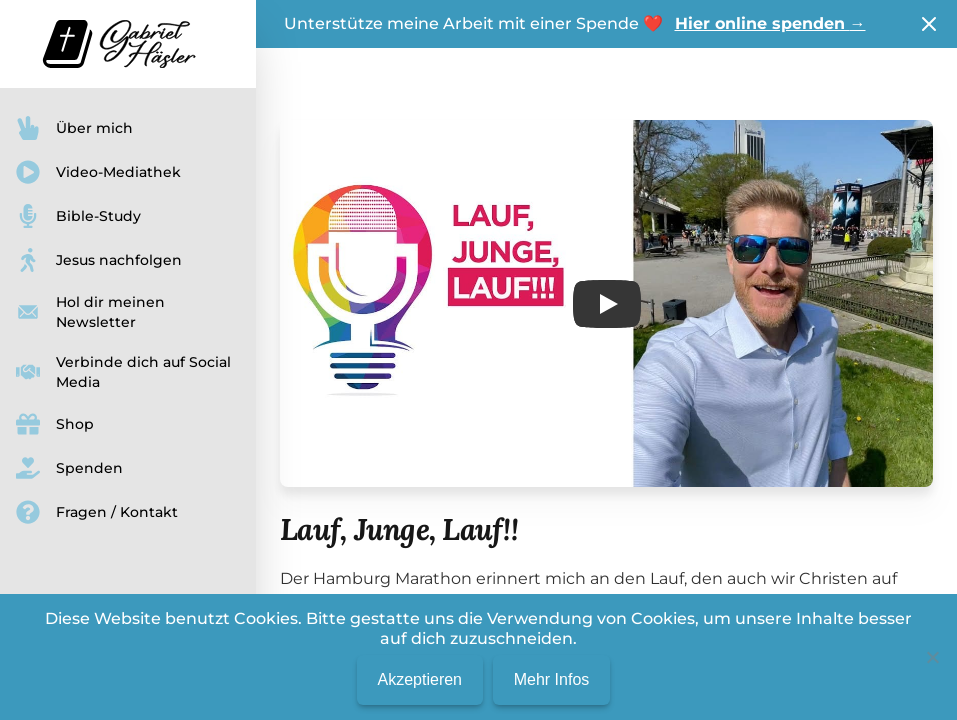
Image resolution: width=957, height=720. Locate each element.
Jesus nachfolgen (99, 260)
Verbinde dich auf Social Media (123, 372)
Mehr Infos (552, 679)
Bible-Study (78, 216)
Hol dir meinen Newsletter (90, 312)
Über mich (74, 128)
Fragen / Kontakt (97, 512)
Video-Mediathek (98, 172)
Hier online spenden (770, 23)
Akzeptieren (419, 679)
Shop (55, 424)
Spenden (69, 468)
